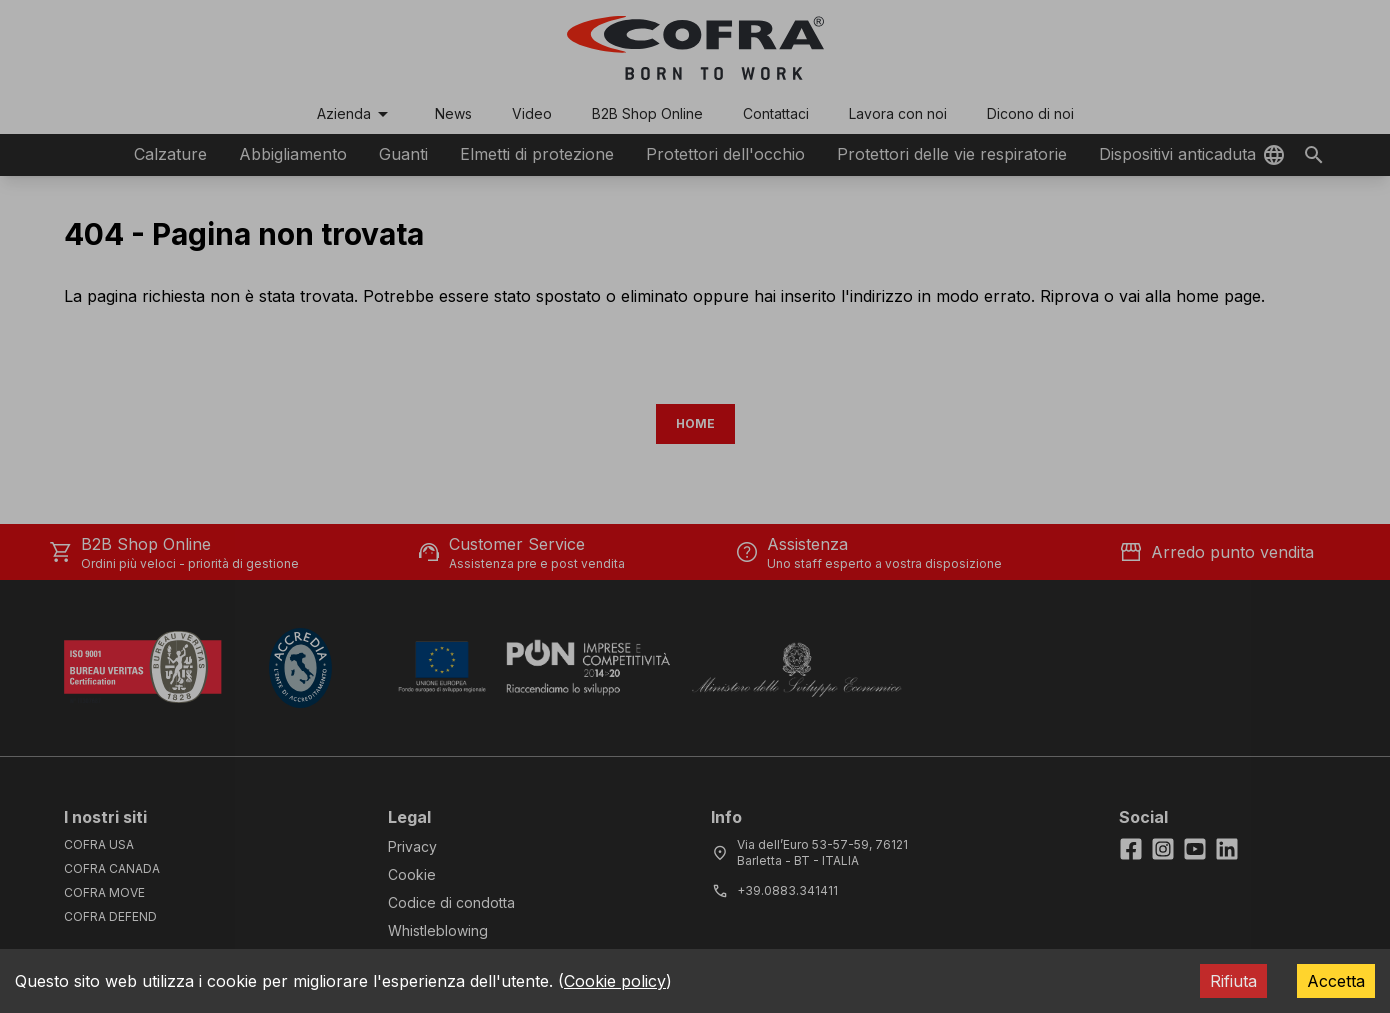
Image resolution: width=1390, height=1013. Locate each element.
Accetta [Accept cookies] (1336, 981)
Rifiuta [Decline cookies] (1233, 981)
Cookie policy (615, 981)
